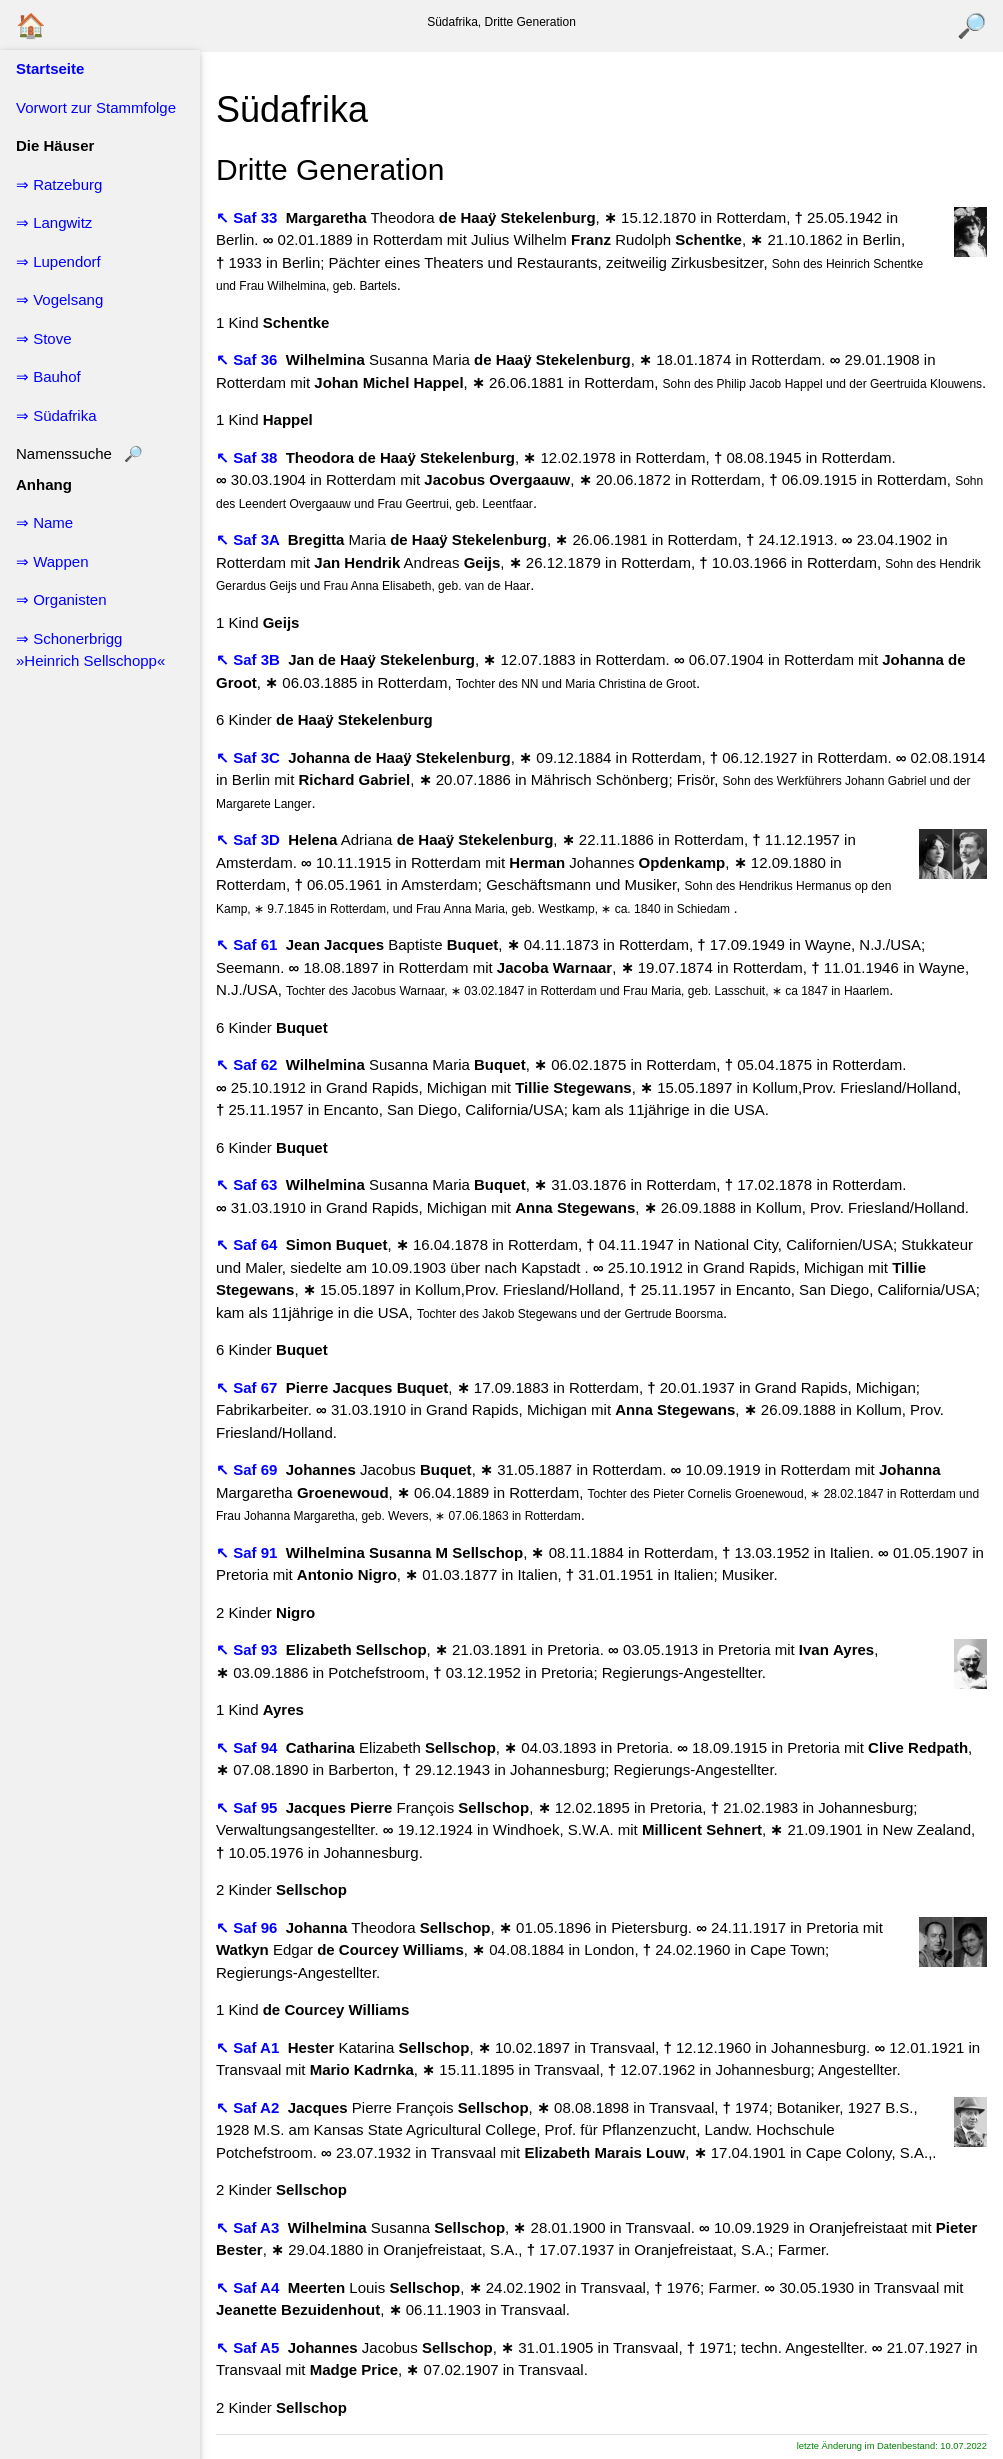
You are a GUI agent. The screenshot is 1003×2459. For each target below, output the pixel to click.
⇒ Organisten (61, 599)
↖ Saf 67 (249, 1387)
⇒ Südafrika (56, 415)
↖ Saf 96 (249, 1927)
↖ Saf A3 (249, 2227)
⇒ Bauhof (48, 376)
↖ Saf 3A (249, 539)
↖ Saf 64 (249, 1244)
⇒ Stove (44, 338)
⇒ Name (44, 522)
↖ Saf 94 (249, 1747)
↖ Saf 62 (249, 1064)
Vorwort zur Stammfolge (96, 107)
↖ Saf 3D (250, 839)
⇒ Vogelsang (59, 299)
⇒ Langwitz (54, 222)
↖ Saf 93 (249, 1649)
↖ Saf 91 (249, 1552)
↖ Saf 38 (249, 457)
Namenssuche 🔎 (79, 453)
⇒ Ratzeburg (59, 184)
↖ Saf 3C (250, 757)
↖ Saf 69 (249, 1469)
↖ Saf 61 (249, 944)
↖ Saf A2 (249, 2107)
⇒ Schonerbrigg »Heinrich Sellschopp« (90, 650)
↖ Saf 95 (249, 1807)
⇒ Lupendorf (58, 261)
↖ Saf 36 (249, 359)
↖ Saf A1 (249, 2047)
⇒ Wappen (52, 561)
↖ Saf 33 (249, 217)
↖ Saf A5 (249, 2347)
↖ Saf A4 (249, 2287)
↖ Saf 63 (249, 1184)
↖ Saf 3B (250, 659)
